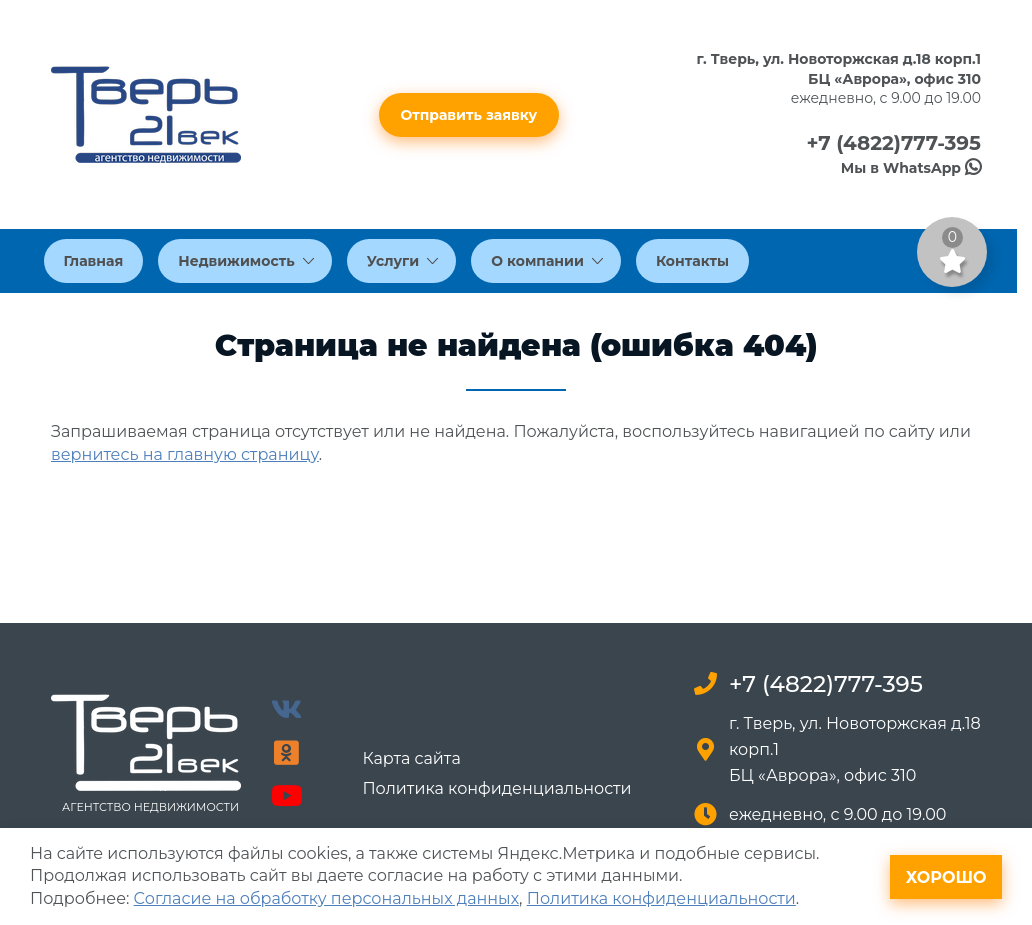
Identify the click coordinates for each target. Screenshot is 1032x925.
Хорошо (946, 877)
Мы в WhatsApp (911, 168)
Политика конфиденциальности (496, 789)
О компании (547, 261)
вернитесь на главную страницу (185, 454)
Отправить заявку (469, 115)
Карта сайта (411, 759)
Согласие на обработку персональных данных (326, 898)
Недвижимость (246, 261)
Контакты (692, 261)
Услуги (403, 261)
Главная (94, 261)
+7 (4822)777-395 (893, 143)
